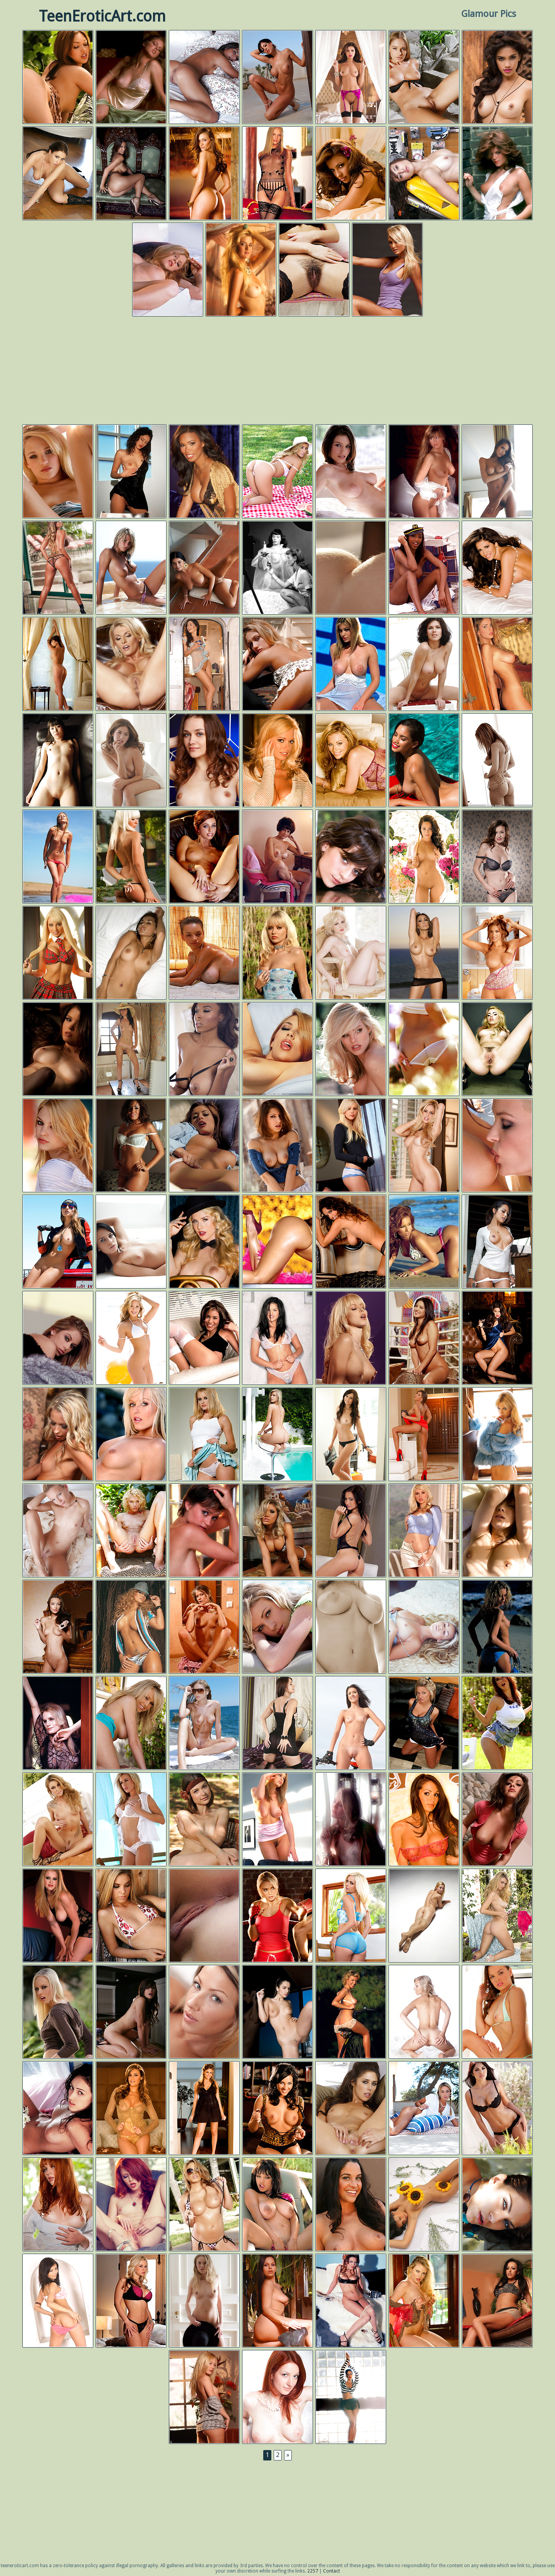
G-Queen (57, 760)
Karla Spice (424, 2204)
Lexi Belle (497, 1049)
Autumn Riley (424, 173)
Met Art (424, 77)
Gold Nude (131, 856)
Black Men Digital (277, 1242)
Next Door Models (131, 1916)
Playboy (131, 77)
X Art (131, 760)
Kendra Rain (424, 1723)
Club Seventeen (204, 2301)
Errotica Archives (204, 77)
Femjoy (57, 856)
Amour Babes (204, 1627)
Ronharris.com (497, 2012)
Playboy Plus (277, 471)
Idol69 (497, 1530)
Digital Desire (57, 77)
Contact (331, 2571)
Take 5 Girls (131, 1049)
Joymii (204, 2012)
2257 (312, 2571)
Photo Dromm (277, 77)
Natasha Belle (350, 1434)
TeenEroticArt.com (102, 16)
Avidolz (131, 953)
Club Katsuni (424, 953)
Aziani (131, 1145)
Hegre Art (424, 1916)
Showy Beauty (497, 856)
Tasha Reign (57, 953)
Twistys (57, 568)
